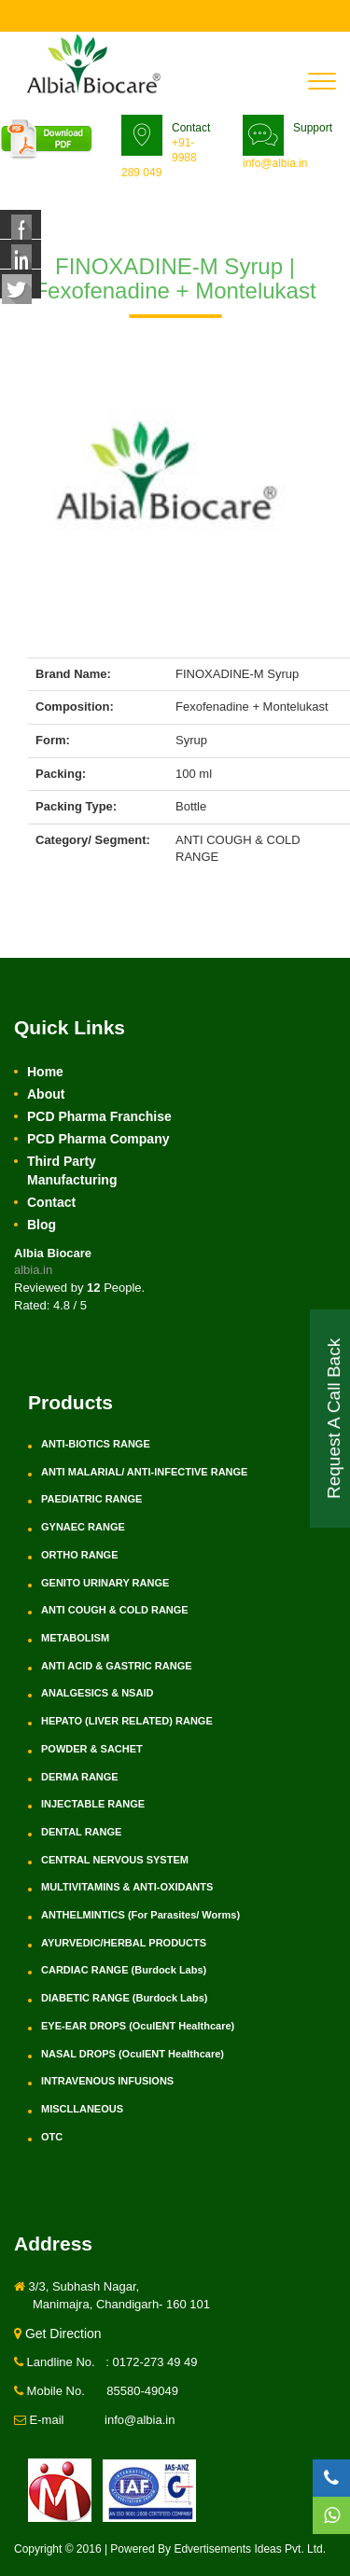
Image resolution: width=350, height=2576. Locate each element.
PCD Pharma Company (98, 1138)
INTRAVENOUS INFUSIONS (107, 2080)
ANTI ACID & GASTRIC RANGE (116, 1665)
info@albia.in (275, 163)
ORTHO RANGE (80, 1554)
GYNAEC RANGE (83, 1526)
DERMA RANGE (80, 1776)
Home (45, 1071)
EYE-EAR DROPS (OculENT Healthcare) (137, 2025)
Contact (51, 1202)
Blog (41, 1224)
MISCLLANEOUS (82, 2108)
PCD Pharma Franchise (99, 1116)
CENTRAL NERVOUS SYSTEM (115, 1859)
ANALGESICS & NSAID (97, 1692)
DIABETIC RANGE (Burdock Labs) (124, 1997)
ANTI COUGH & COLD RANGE (115, 1609)
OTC (52, 2136)
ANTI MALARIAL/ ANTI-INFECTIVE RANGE (144, 1471)
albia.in (33, 1270)
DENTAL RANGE (81, 1831)
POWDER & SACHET (92, 1748)
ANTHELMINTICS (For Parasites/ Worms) (140, 1914)
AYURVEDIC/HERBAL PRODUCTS (123, 1942)
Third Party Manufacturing (72, 1170)
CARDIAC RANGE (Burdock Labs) (123, 1969)
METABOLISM (75, 1637)
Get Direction (58, 2333)
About (45, 1094)
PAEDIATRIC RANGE (91, 1498)
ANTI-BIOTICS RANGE (95, 1443)
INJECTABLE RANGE (93, 1803)
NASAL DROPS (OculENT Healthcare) (132, 2053)
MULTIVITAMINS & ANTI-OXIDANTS (127, 1886)
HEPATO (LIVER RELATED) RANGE (127, 1720)
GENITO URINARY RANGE (105, 1582)
